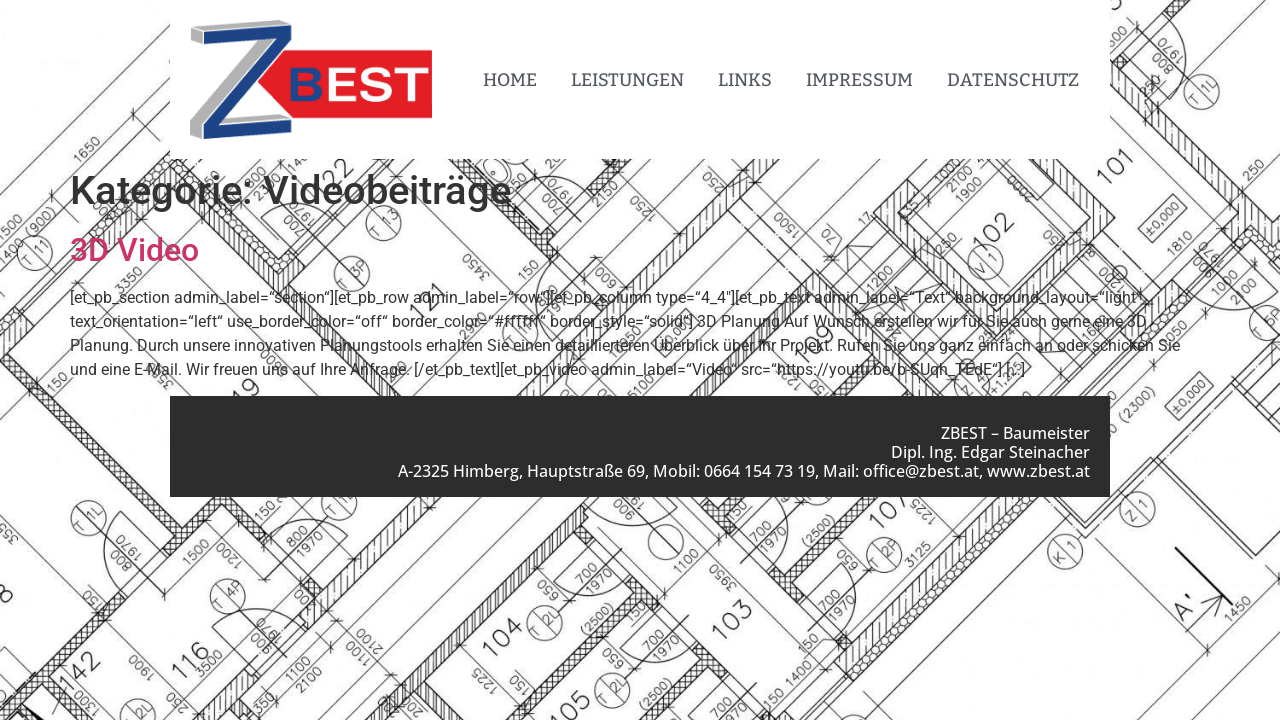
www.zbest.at (1038, 471)
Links (745, 80)
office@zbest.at (921, 471)
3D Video (134, 250)
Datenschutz (1013, 80)
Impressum (859, 80)
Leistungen (627, 80)
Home (510, 80)
